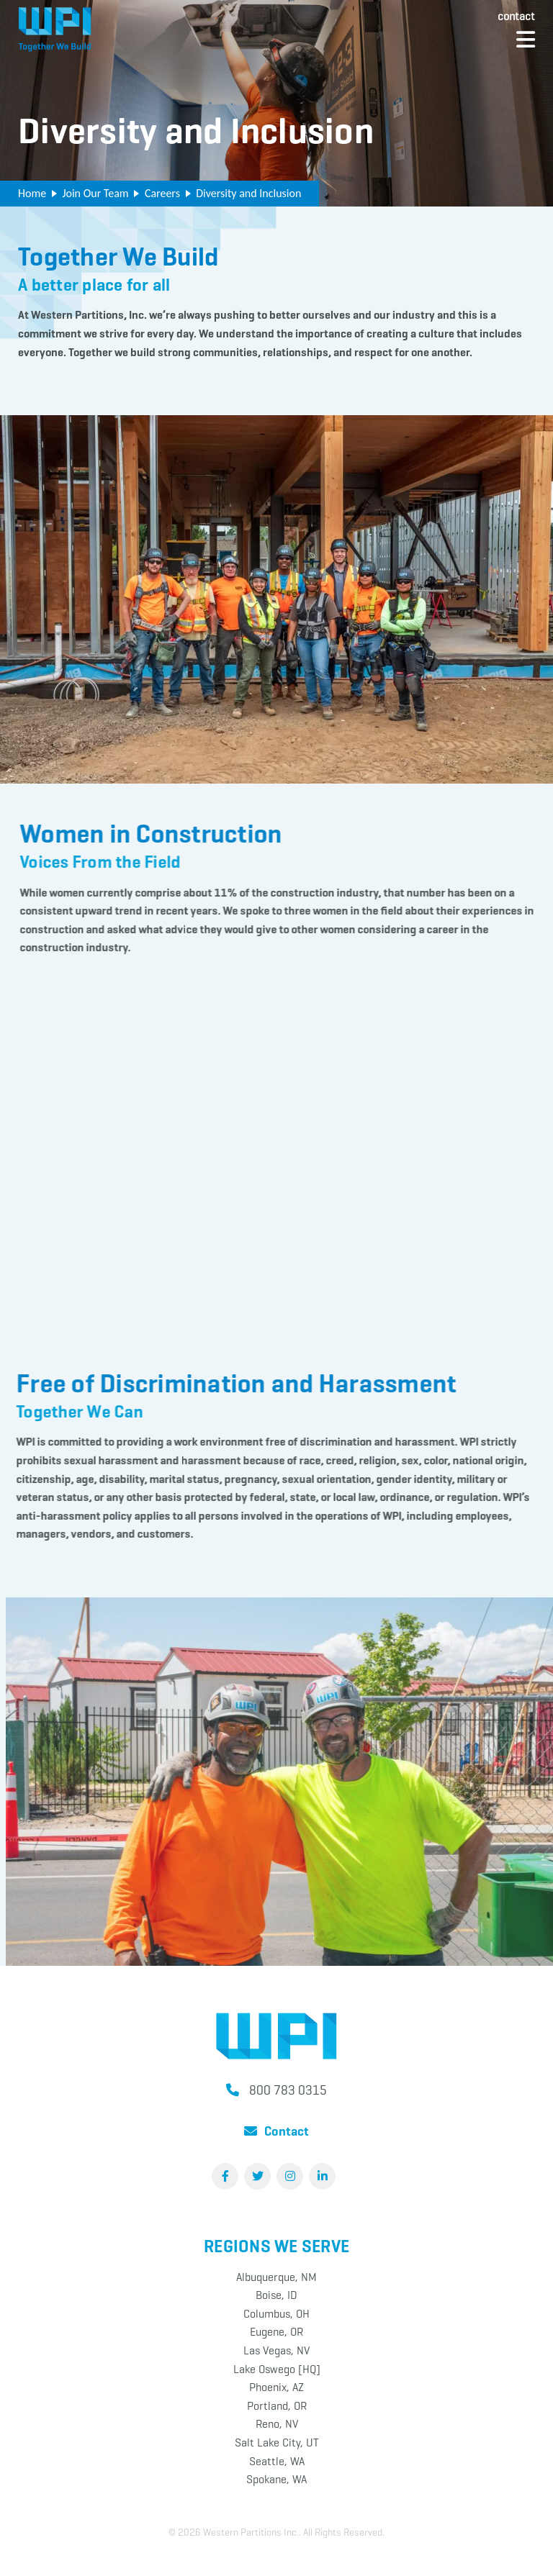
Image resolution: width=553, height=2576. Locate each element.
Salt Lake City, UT (277, 2442)
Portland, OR (277, 2406)
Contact (516, 16)
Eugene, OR (276, 2332)
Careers (162, 193)
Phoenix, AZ (276, 2387)
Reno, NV (277, 2424)
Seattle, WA (277, 2461)
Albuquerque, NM (276, 2277)
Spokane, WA (276, 2479)
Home (32, 193)
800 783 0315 (288, 2090)
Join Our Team (95, 193)
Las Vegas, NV (276, 2350)
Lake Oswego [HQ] (276, 2369)
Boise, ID (276, 2295)
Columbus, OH (276, 2314)
